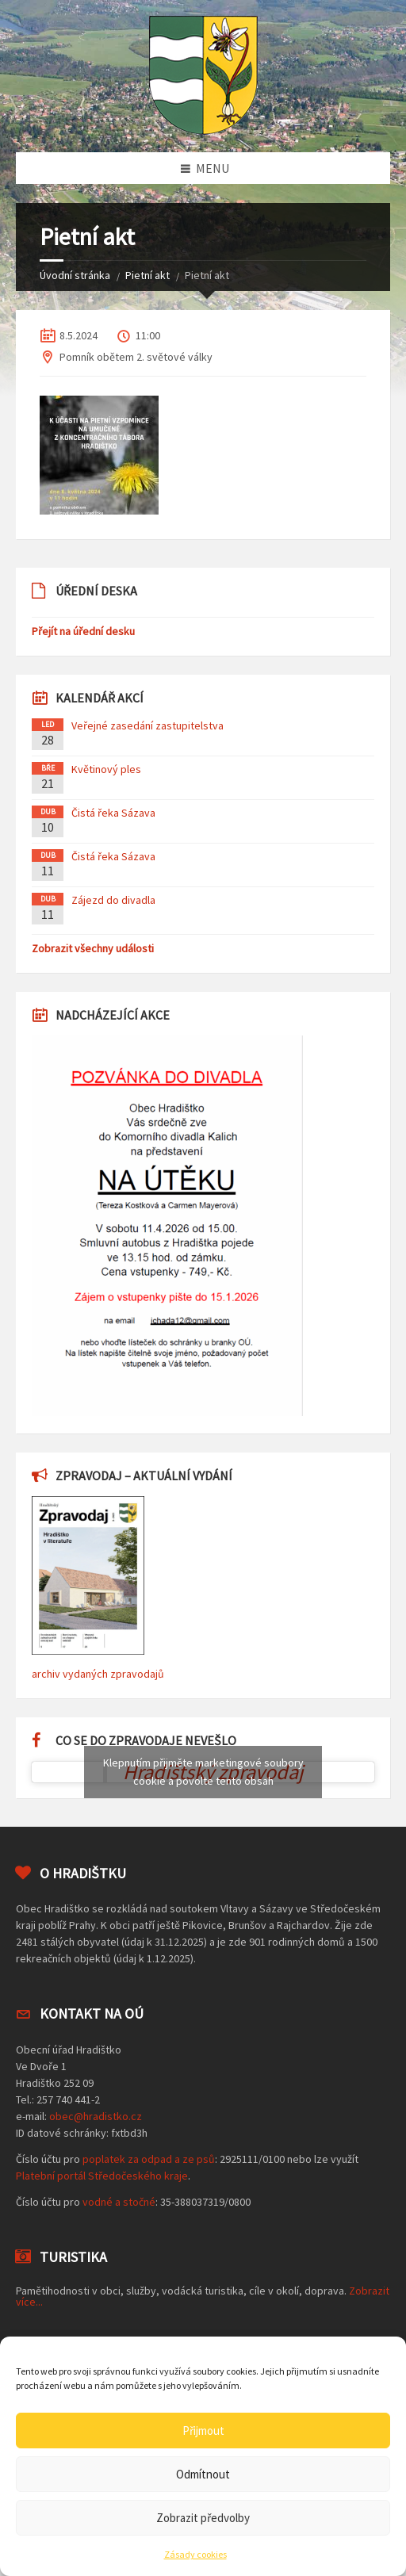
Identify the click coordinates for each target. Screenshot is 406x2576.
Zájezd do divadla (113, 900)
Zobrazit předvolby (203, 2517)
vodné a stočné (118, 2202)
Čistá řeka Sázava (113, 813)
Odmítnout (203, 2474)
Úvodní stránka (75, 275)
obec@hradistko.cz (95, 2116)
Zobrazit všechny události (93, 948)
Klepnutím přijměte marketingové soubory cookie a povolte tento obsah (203, 1771)
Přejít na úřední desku (83, 631)
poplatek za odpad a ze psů (148, 2159)
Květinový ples (106, 769)
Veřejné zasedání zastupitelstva (147, 725)
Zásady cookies (195, 2554)
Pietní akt (147, 275)
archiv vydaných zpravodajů (98, 1674)
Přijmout (203, 2430)
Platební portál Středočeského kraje (102, 2175)
